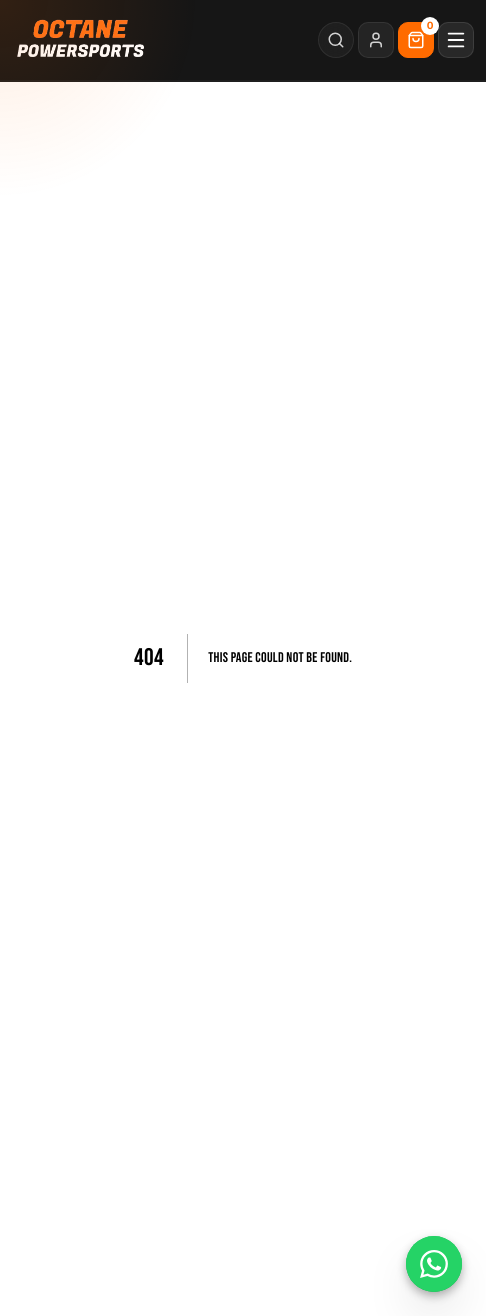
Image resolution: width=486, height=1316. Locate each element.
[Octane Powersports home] (81, 40)
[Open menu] (456, 40)
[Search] (336, 40)
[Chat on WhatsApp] (434, 1264)
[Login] (376, 40)
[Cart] (416, 40)
